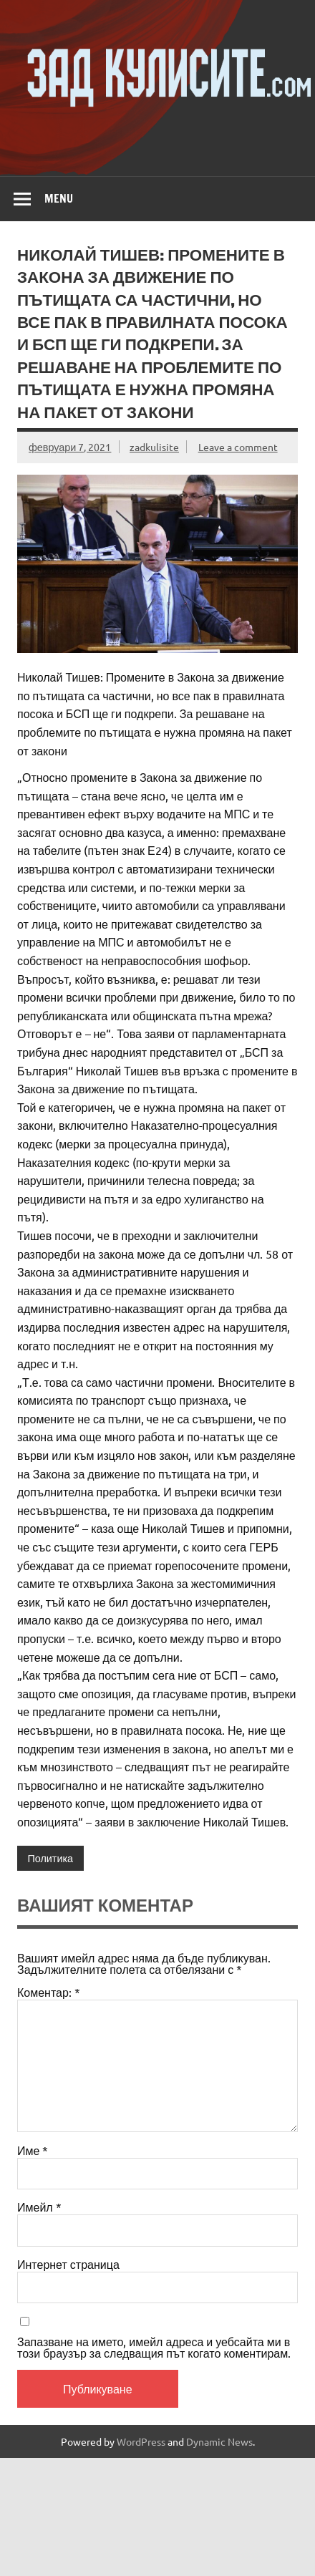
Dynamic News (219, 2441)
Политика (50, 1857)
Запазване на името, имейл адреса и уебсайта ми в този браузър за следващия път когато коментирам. (154, 2346)
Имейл (39, 2206)
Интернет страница (68, 2264)
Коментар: (48, 1992)
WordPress (141, 2441)
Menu (58, 198)
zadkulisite (154, 446)
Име (32, 2150)
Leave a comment (238, 446)
